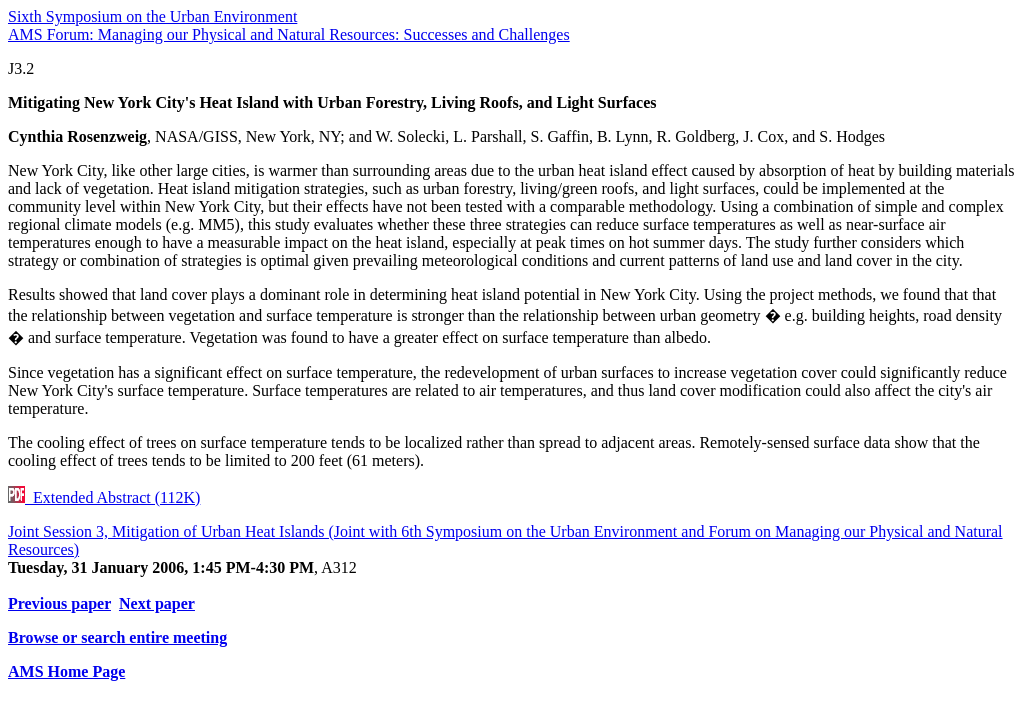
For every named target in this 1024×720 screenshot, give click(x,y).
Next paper (157, 603)
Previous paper (59, 603)
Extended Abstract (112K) (104, 497)
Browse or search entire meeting (117, 637)
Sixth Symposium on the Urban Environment (152, 16)
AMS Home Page (66, 671)
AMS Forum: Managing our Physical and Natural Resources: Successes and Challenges (289, 34)
